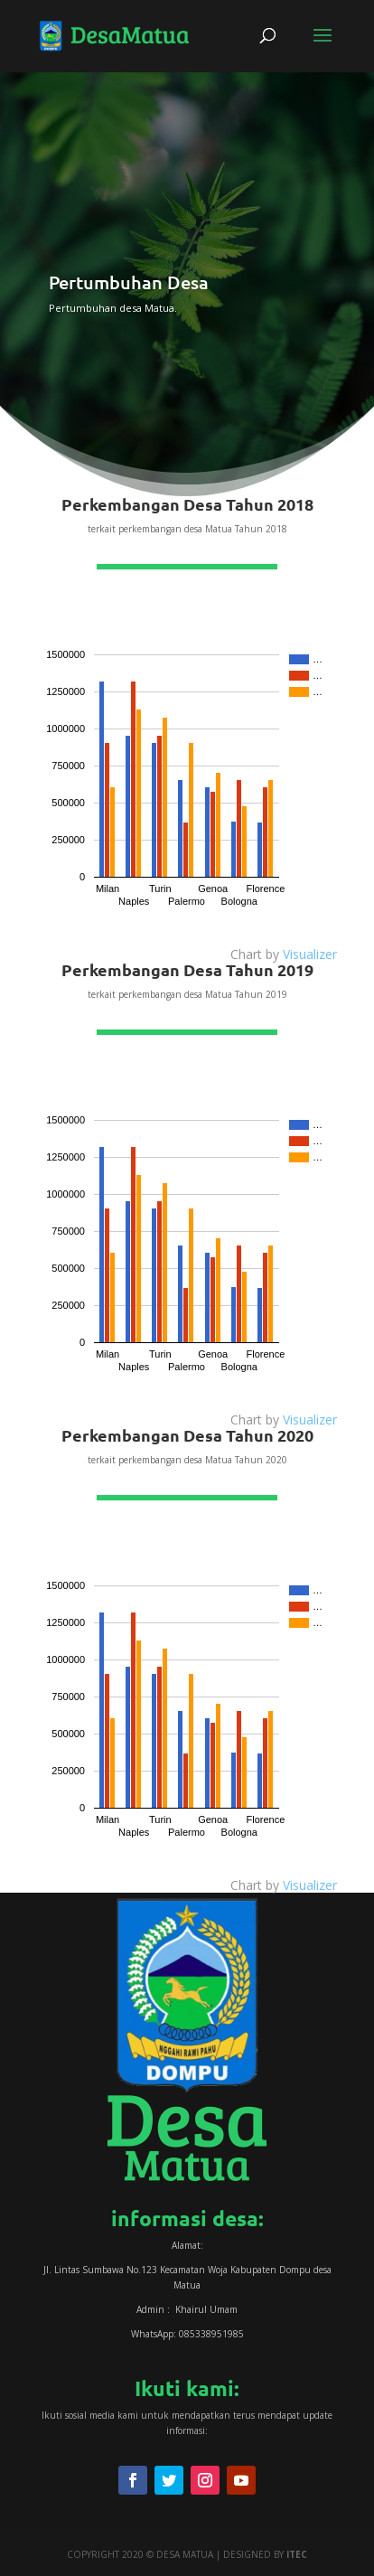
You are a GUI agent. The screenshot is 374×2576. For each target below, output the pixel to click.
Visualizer (310, 954)
